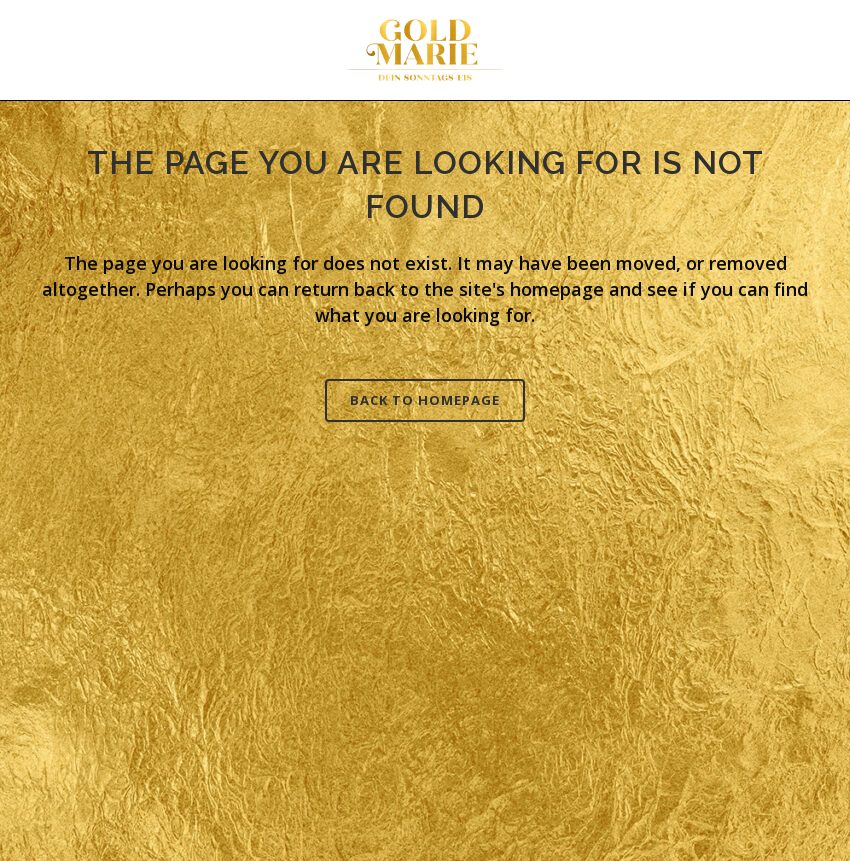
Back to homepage (425, 400)
